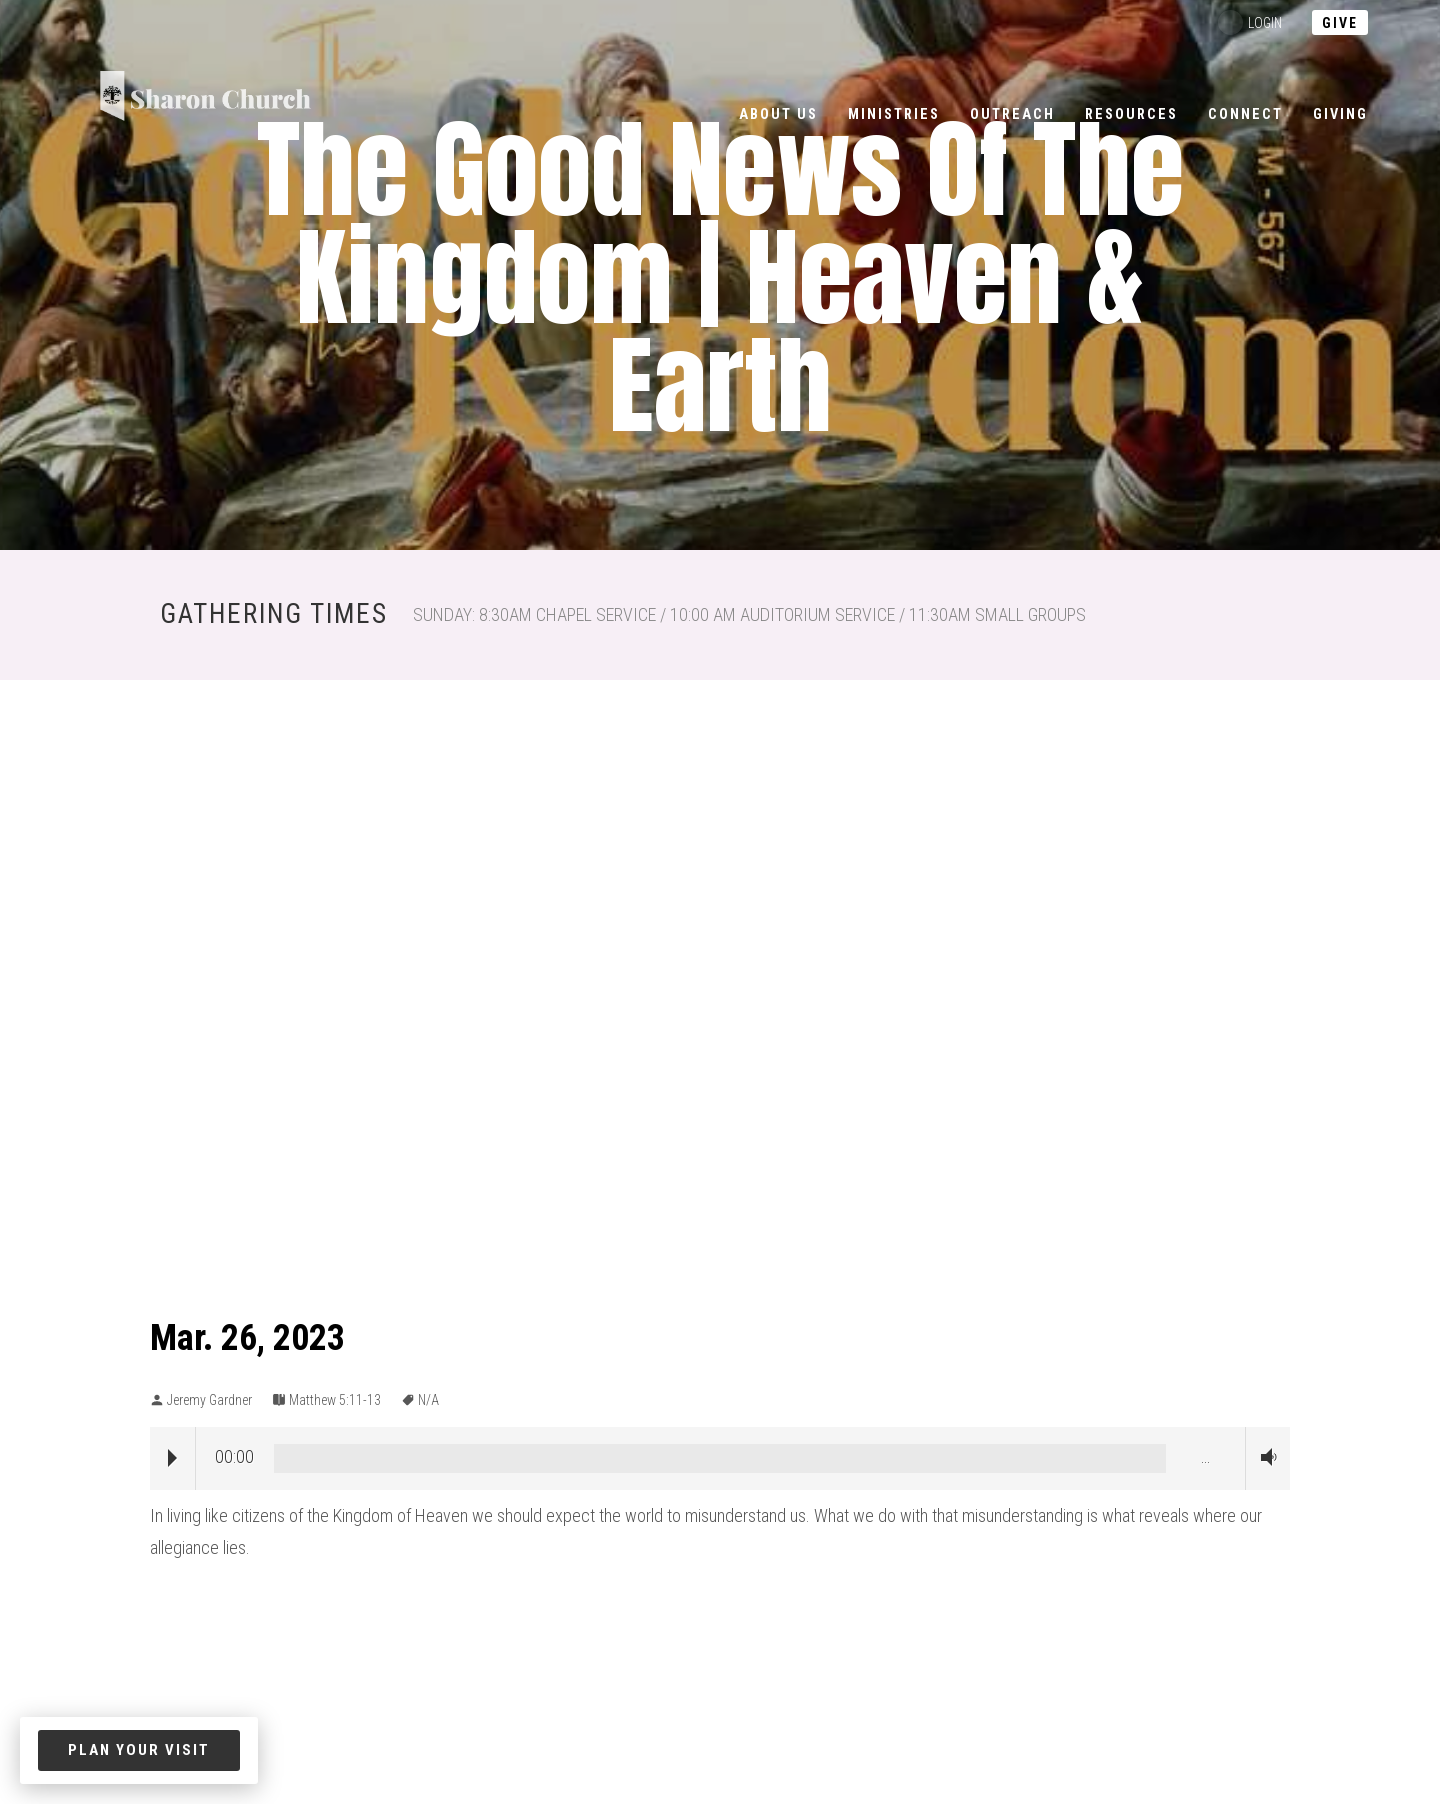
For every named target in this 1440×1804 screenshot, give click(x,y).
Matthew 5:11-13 (335, 1400)
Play (172, 1458)
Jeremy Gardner (209, 1400)
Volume (1264, 1457)
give (1340, 23)
